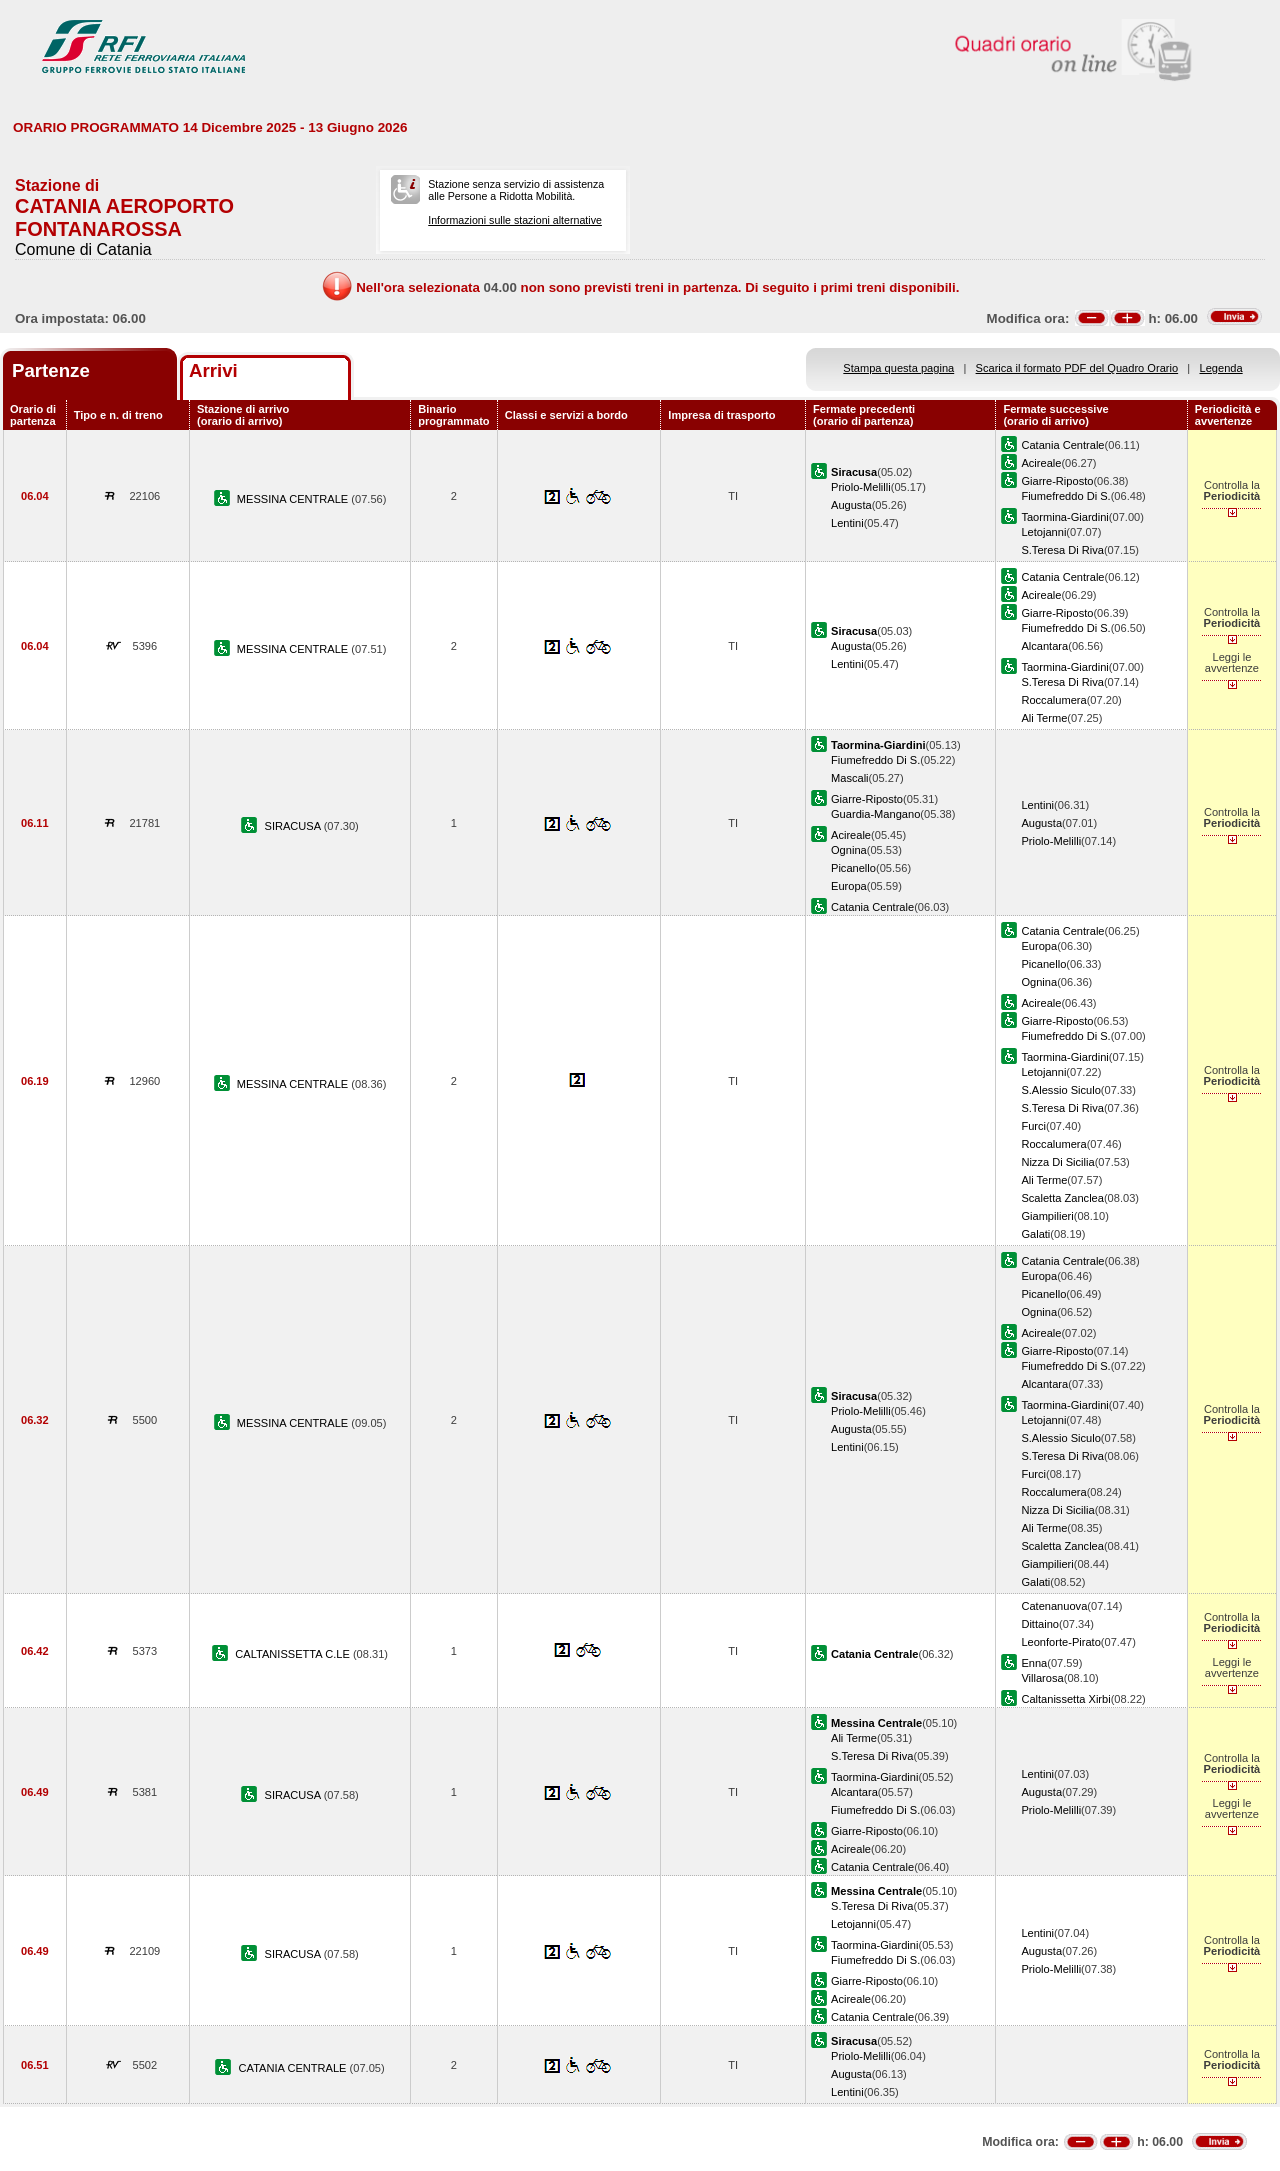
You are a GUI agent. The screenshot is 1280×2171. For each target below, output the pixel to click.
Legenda (1221, 368)
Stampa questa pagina (898, 368)
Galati (1035, 1234)
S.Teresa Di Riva (1062, 550)
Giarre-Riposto (1057, 481)
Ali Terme (1044, 718)
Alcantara (1044, 646)
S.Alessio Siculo (1060, 1090)
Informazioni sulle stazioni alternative (515, 220)
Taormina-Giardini (1064, 517)
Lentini (847, 523)
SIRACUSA (294, 826)
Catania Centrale (1062, 445)
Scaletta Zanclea (1062, 1198)
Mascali (850, 778)
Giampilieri (1047, 1216)
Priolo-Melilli (861, 487)
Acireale (1041, 463)
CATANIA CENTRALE (294, 2068)
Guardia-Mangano (875, 814)
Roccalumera (1053, 700)
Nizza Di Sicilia (1057, 1162)
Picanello (853, 868)
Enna (1034, 1663)
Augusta (851, 505)
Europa (849, 886)
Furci (1033, 1126)
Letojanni (1043, 532)
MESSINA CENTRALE (294, 499)
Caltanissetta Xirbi (1065, 1699)
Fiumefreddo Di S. (1065, 496)
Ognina (849, 850)
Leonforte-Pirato (1060, 1642)
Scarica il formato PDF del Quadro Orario (1077, 368)
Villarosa (1042, 1678)
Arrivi (213, 370)
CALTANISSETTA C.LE (294, 1654)
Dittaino (1040, 1624)
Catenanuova (1054, 1606)
